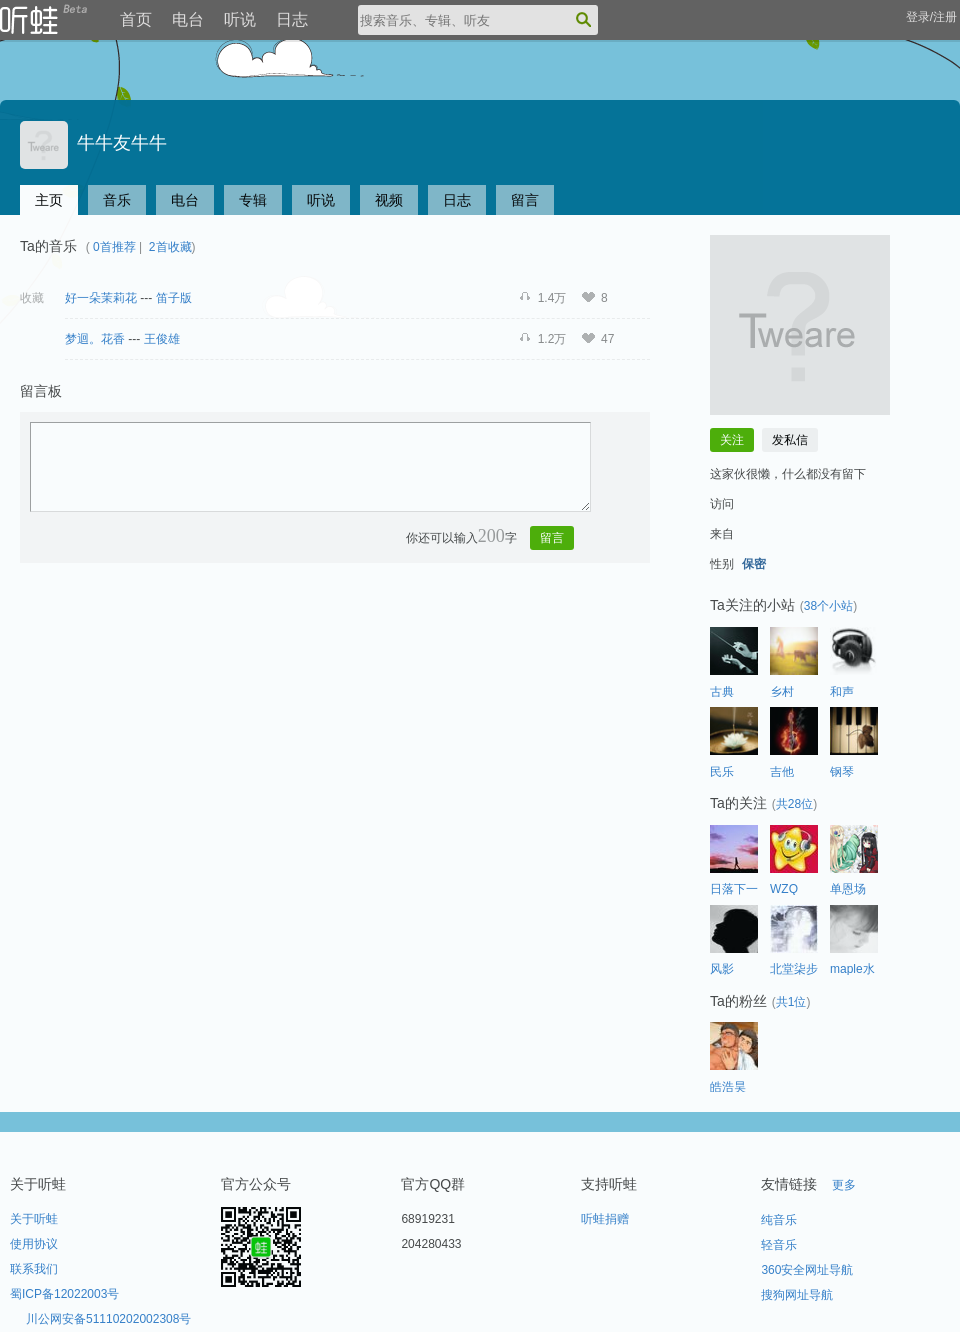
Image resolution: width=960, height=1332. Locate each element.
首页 (136, 19)
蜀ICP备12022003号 (64, 1294)
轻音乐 (779, 1245)
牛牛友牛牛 (93, 143)
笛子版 (174, 298)
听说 (240, 19)
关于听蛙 (34, 1219)
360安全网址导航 (807, 1270)
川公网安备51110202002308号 (108, 1319)
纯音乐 (779, 1220)
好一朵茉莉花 (101, 298)
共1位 (791, 1002)
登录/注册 (931, 17)
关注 (732, 440)
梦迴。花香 (95, 339)
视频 (389, 200)
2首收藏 (170, 247)
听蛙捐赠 (605, 1219)
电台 (188, 19)
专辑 (253, 200)
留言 (525, 200)
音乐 (117, 200)
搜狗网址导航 (797, 1295)
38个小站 (828, 606)
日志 (292, 19)
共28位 (794, 804)
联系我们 (34, 1269)
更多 (844, 1185)
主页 (49, 200)
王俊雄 (162, 339)
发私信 (790, 440)
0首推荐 (114, 247)
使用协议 (34, 1244)
